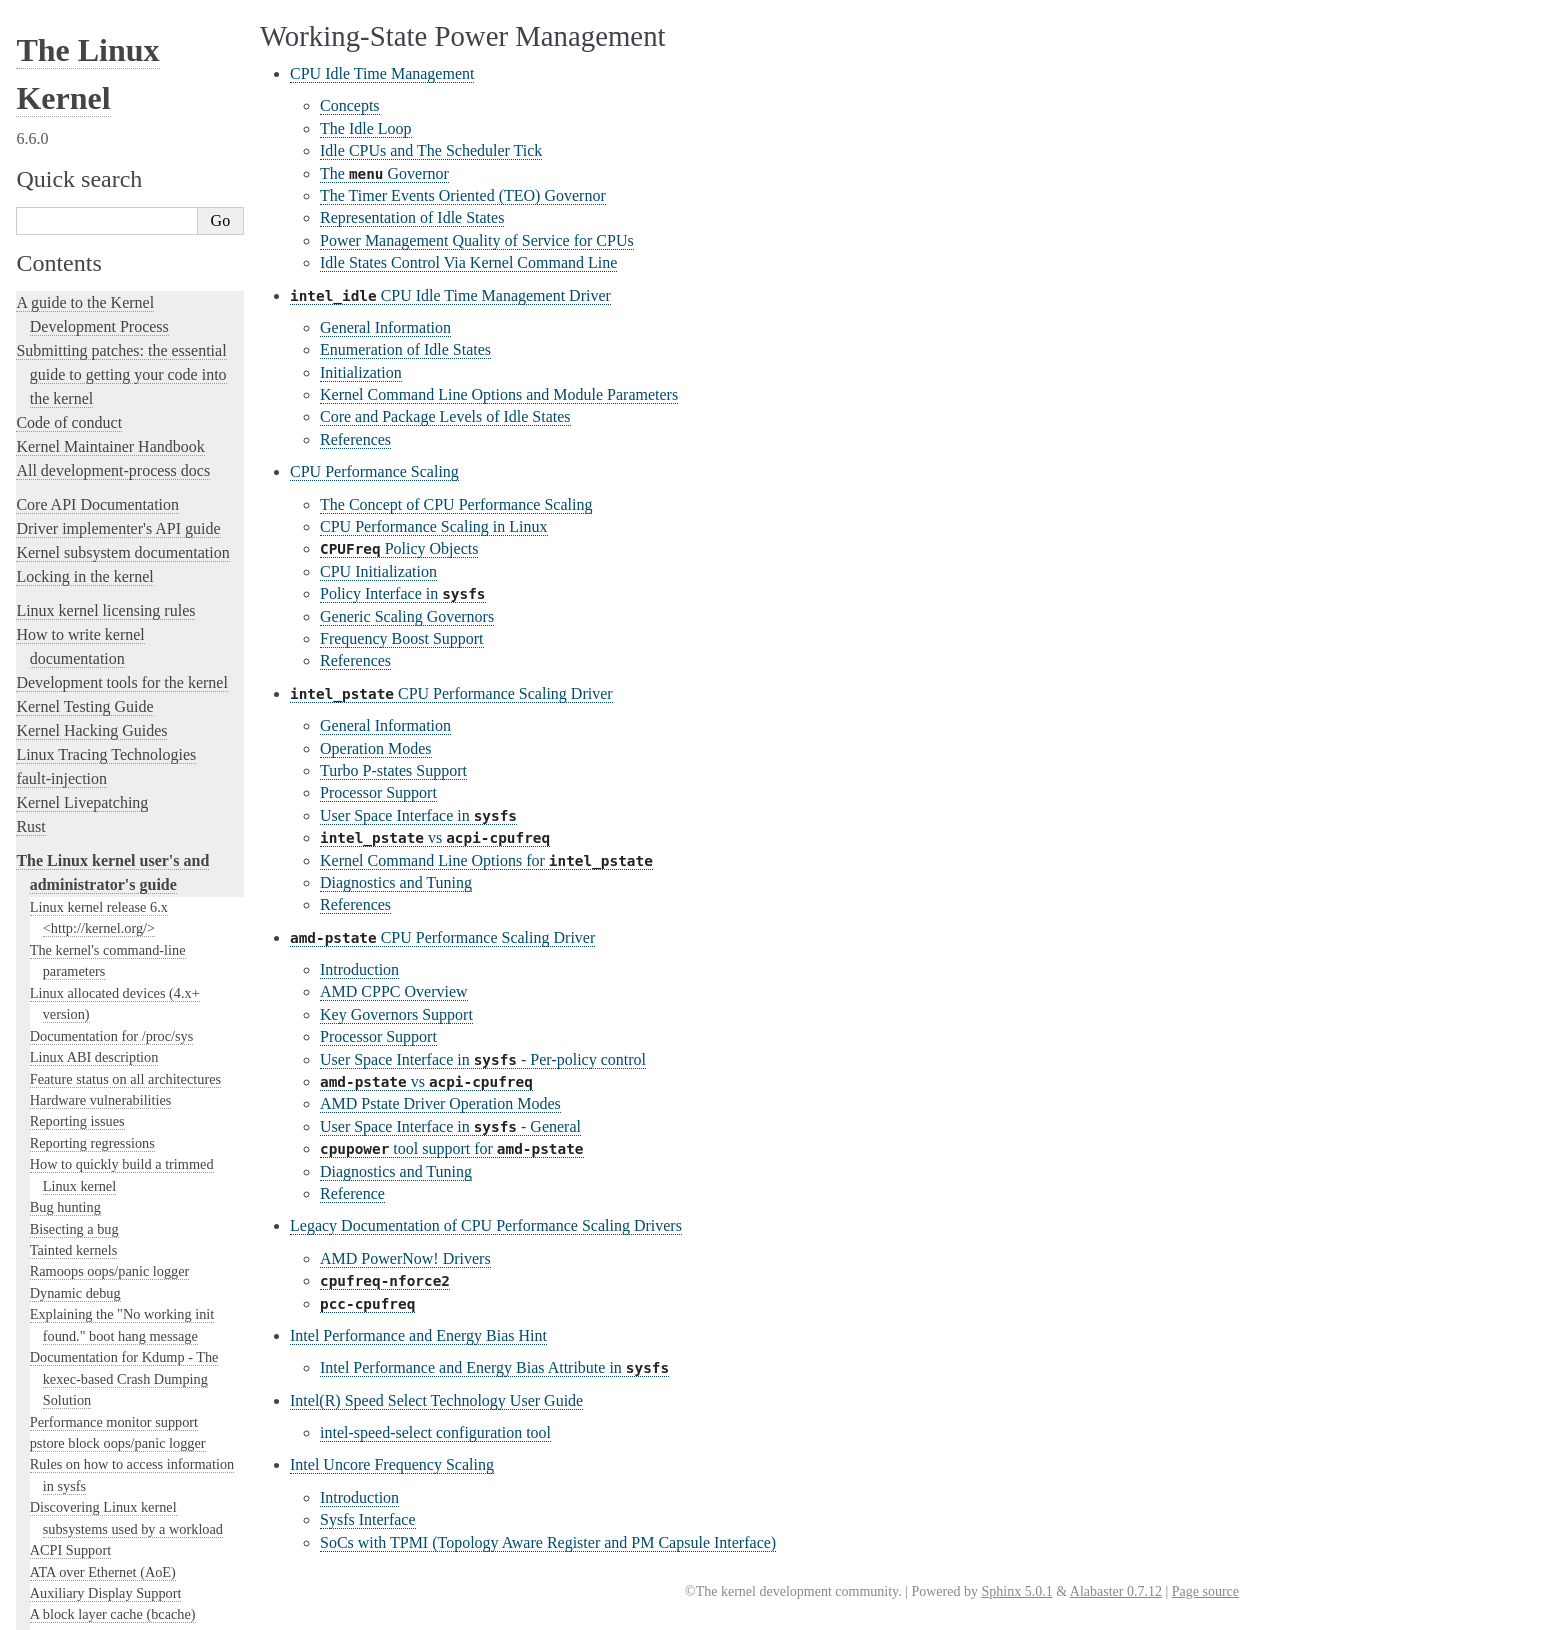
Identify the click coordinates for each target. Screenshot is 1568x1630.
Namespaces (65, 723)
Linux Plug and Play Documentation (134, 888)
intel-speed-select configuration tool (435, 1432)
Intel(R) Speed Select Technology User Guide (436, 1400)
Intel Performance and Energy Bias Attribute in (494, 1367)
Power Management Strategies (122, 829)
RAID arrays (66, 573)
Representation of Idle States (412, 217)
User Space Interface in (418, 815)
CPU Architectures (76, 1463)
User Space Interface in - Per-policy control (483, 1059)
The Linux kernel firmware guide (122, 1405)
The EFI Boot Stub (84, 37)
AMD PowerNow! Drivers (405, 1258)
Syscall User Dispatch (93, 1060)
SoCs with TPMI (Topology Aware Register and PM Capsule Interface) (548, 1542)
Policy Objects (399, 548)
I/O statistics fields (83, 251)
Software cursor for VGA (102, 1210)
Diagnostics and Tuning (396, 882)
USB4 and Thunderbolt (96, 1146)
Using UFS (62, 1167)
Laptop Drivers (73, 401)
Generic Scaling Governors (407, 616)
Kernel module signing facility (117, 658)
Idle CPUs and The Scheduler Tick (431, 150)
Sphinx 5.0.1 (1016, 1591)
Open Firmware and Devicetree (116, 1429)
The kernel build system (93, 1275)
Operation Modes (376, 748)
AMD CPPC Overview (394, 991)
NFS (43, 101)
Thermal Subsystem (87, 1124)
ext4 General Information (102, 58)
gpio (42, 123)
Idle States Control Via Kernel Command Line (468, 262)
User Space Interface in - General (450, 1126)
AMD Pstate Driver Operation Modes (440, 1103)
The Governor (384, 173)
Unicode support (77, 1189)
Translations (55, 1531)
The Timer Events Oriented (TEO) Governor (463, 195)
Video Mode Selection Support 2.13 (132, 1039)
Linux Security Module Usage (116, 551)
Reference (352, 1193)
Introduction (359, 969)
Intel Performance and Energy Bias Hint (418, 1335)
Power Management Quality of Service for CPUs (477, 240)
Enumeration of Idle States (405, 349)
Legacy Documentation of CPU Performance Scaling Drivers (486, 1225)
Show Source (58, 1611)
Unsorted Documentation (96, 1497)
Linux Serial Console (91, 1017)
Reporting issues (69, 1299)
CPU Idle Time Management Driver (450, 295)
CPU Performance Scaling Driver (451, 693)
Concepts (350, 105)
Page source (1205, 1591)
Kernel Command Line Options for (486, 860)
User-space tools (69, 1323)
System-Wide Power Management (132, 848)
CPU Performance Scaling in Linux (434, 526)
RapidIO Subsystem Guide (106, 910)
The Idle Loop (366, 128)
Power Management (91, 809)
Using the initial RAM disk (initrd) (130, 230)
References (355, 439)
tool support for (452, 1148)
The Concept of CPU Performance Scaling (456, 504)
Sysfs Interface (368, 1519)
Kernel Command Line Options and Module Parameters (499, 394)
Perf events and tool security (111, 787)
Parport (51, 766)
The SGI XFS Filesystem (102, 1253)
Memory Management (93, 637)
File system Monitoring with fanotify (136, 80)
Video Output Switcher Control (119, 1231)
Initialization (361, 372)
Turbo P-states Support (393, 770)
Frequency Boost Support (402, 638)
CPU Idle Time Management (382, 73)
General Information (385, 327)
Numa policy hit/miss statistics (118, 744)
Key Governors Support (396, 1014)
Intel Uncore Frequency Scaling (392, 1464)
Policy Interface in (403, 593)
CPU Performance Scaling (374, 471)
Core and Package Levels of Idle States (445, 416)
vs (435, 837)
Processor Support (378, 792)
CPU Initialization (378, 571)
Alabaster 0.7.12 (1116, 1591)
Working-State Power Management (141, 868)
